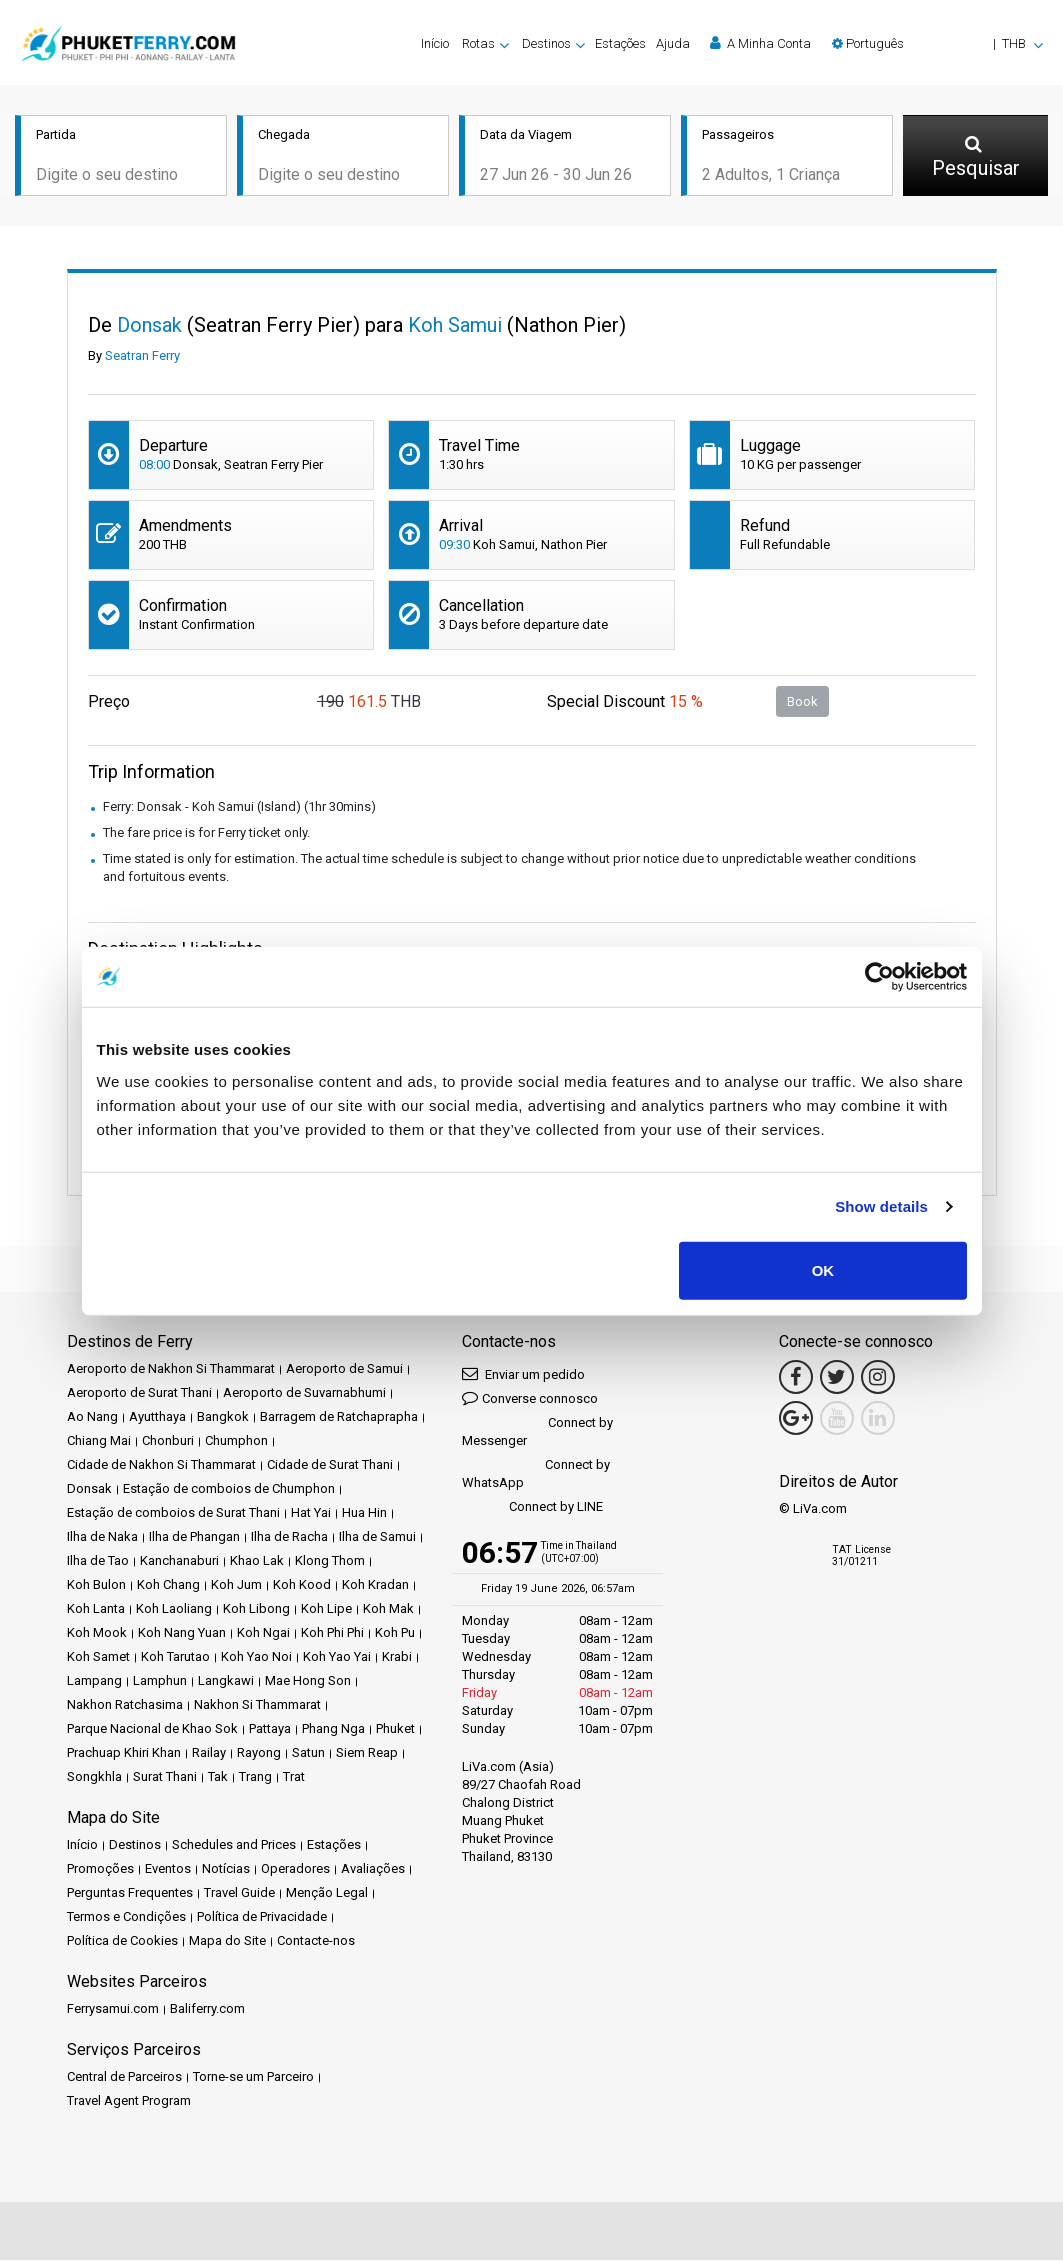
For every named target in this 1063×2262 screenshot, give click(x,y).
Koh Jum (236, 1586)
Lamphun (160, 1682)
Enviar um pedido (523, 1375)
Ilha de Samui (377, 1538)
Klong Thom (330, 1562)
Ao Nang (92, 1418)
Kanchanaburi (179, 1562)
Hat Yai (311, 1514)
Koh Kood (302, 1586)
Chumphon (236, 1442)
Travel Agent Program (129, 2102)
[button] (937, 43)
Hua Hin (364, 1514)
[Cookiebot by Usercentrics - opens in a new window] (879, 977)
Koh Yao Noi (256, 1658)
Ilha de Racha (289, 1538)
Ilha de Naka (102, 1538)
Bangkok (223, 1418)
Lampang (94, 1682)
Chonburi (168, 1442)
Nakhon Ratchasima (125, 1706)
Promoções (100, 1870)
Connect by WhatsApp (536, 1475)
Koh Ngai (263, 1634)
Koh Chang (168, 1586)
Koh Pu (395, 1634)
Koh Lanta (96, 1610)
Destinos (135, 1846)
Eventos (168, 1870)
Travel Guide (239, 1894)
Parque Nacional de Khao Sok (152, 1730)
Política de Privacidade (262, 1918)
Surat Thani (165, 1778)
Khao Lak (257, 1562)
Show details (881, 1206)
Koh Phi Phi (332, 1634)
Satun (308, 1754)
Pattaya (270, 1730)
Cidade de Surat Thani (330, 1466)
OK (823, 1269)
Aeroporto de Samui (344, 1370)
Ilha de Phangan (194, 1538)
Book (802, 702)
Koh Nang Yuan (182, 1634)
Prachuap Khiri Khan (124, 1754)
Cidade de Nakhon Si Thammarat (161, 1466)
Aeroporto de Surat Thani (139, 1394)
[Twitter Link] (837, 1379)
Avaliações (373, 1870)
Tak (218, 1778)
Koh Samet (98, 1658)
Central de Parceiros (124, 2078)
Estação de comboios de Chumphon (229, 1490)
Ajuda (673, 43)
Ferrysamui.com (113, 2010)
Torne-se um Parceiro (253, 2078)
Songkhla (94, 1778)
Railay (209, 1754)
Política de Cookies (122, 1942)
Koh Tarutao (175, 1658)
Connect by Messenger (537, 1433)
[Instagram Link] (878, 1379)
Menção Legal (327, 1894)
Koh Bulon (96, 1586)
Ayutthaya (157, 1418)
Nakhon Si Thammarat (257, 1706)
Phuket (395, 1730)
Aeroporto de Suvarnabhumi (304, 1394)
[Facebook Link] (796, 1379)
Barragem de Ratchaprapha (339, 1418)
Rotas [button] (478, 43)
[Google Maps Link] (796, 1420)
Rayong (259, 1754)
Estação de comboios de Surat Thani (173, 1514)
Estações (620, 43)
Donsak (89, 1490)
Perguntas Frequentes (130, 1894)
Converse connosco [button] (530, 1399)
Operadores (295, 1870)
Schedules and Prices (234, 1846)
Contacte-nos (316, 1942)
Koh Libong (256, 1610)
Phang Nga (333, 1730)
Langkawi (226, 1682)
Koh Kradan (375, 1586)
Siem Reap (367, 1754)
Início (435, 43)
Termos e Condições (126, 1918)
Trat (294, 1778)
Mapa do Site (227, 1942)
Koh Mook (97, 1634)
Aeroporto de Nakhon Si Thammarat (171, 1370)
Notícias (226, 1870)
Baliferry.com (207, 2010)
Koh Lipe (326, 1610)
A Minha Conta (760, 43)
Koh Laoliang (174, 1610)
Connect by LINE (532, 1509)
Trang (255, 1778)
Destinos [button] (546, 43)
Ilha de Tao (98, 1562)
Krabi (397, 1658)
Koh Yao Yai (337, 1658)
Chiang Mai (99, 1442)
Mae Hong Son (308, 1682)
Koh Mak (388, 1610)
